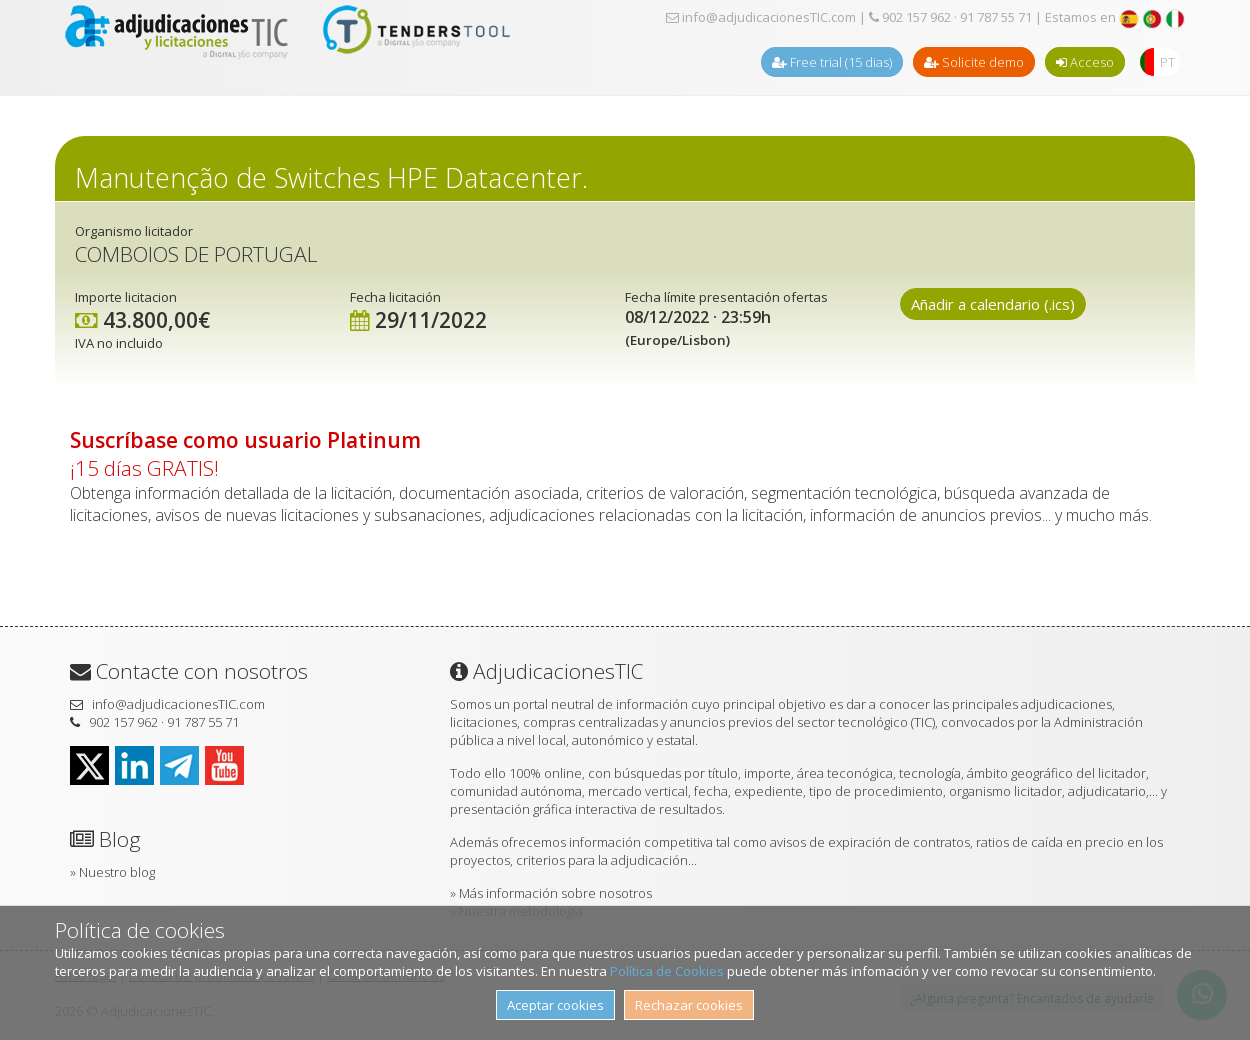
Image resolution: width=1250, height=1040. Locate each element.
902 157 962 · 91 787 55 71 (950, 17)
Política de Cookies (667, 971)
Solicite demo (974, 62)
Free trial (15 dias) (832, 62)
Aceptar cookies (555, 1005)
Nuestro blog (117, 872)
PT (1167, 62)
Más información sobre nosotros (555, 893)
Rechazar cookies (689, 1005)
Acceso (1085, 62)
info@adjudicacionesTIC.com (761, 17)
